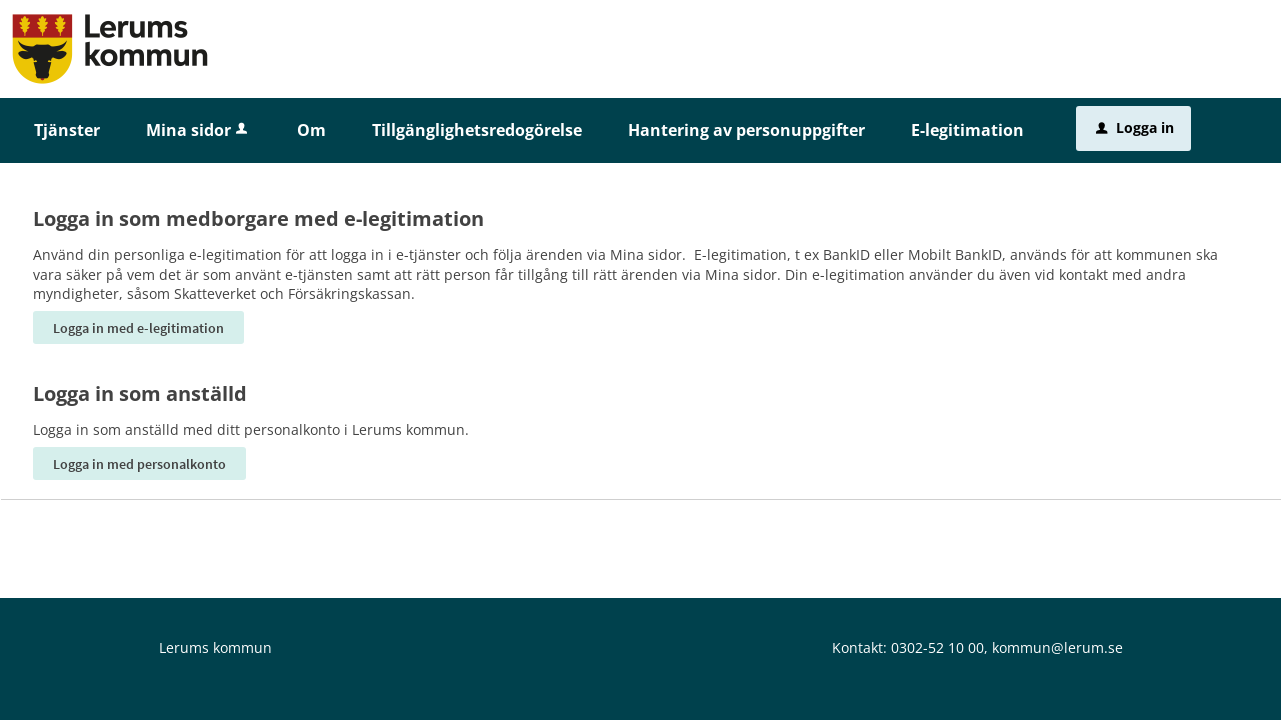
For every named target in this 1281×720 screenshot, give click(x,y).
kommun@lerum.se (1057, 647)
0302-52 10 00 (937, 647)
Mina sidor (198, 130)
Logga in (1135, 127)
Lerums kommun (215, 647)
